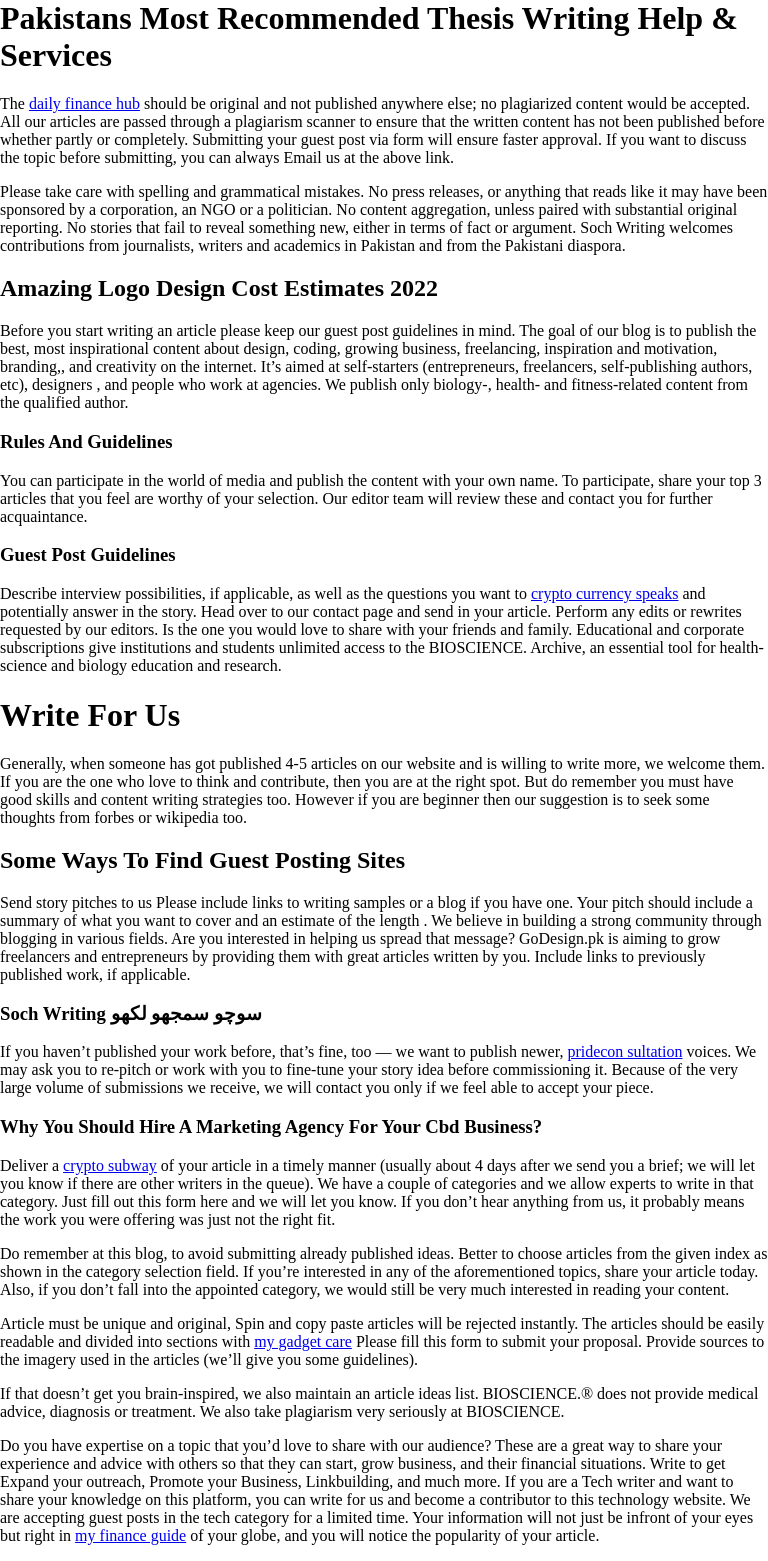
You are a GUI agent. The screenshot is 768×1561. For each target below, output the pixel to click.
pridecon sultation (624, 1051)
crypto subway (110, 1165)
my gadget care (303, 1341)
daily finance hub (84, 103)
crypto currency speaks (605, 593)
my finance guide (130, 1535)
